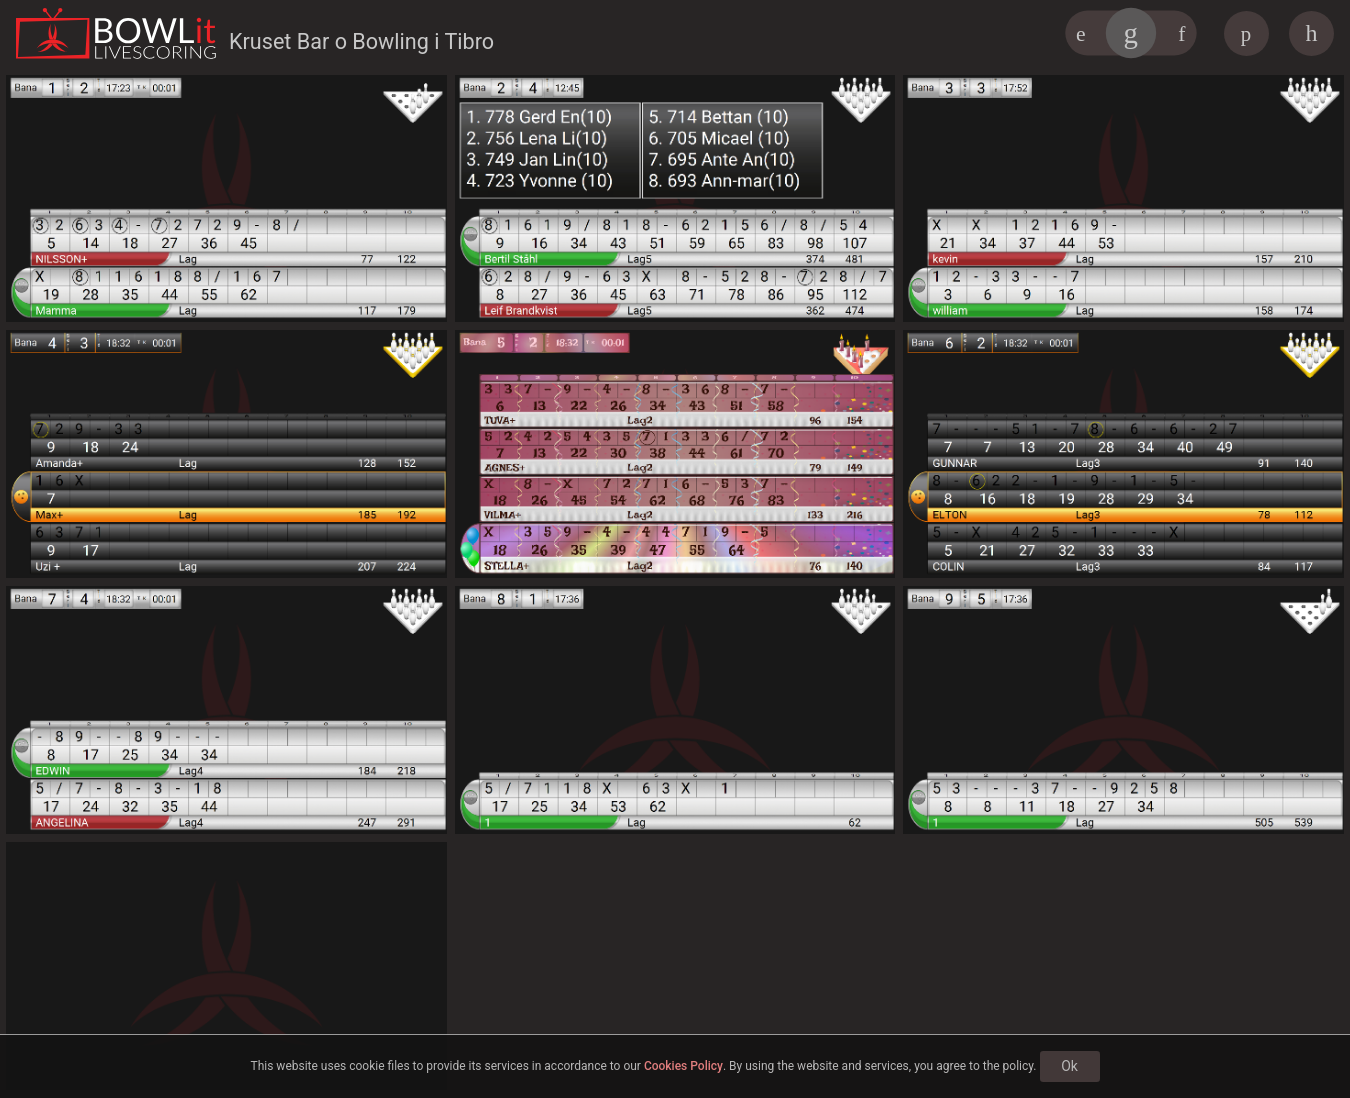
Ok (1069, 1066)
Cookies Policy (683, 1066)
